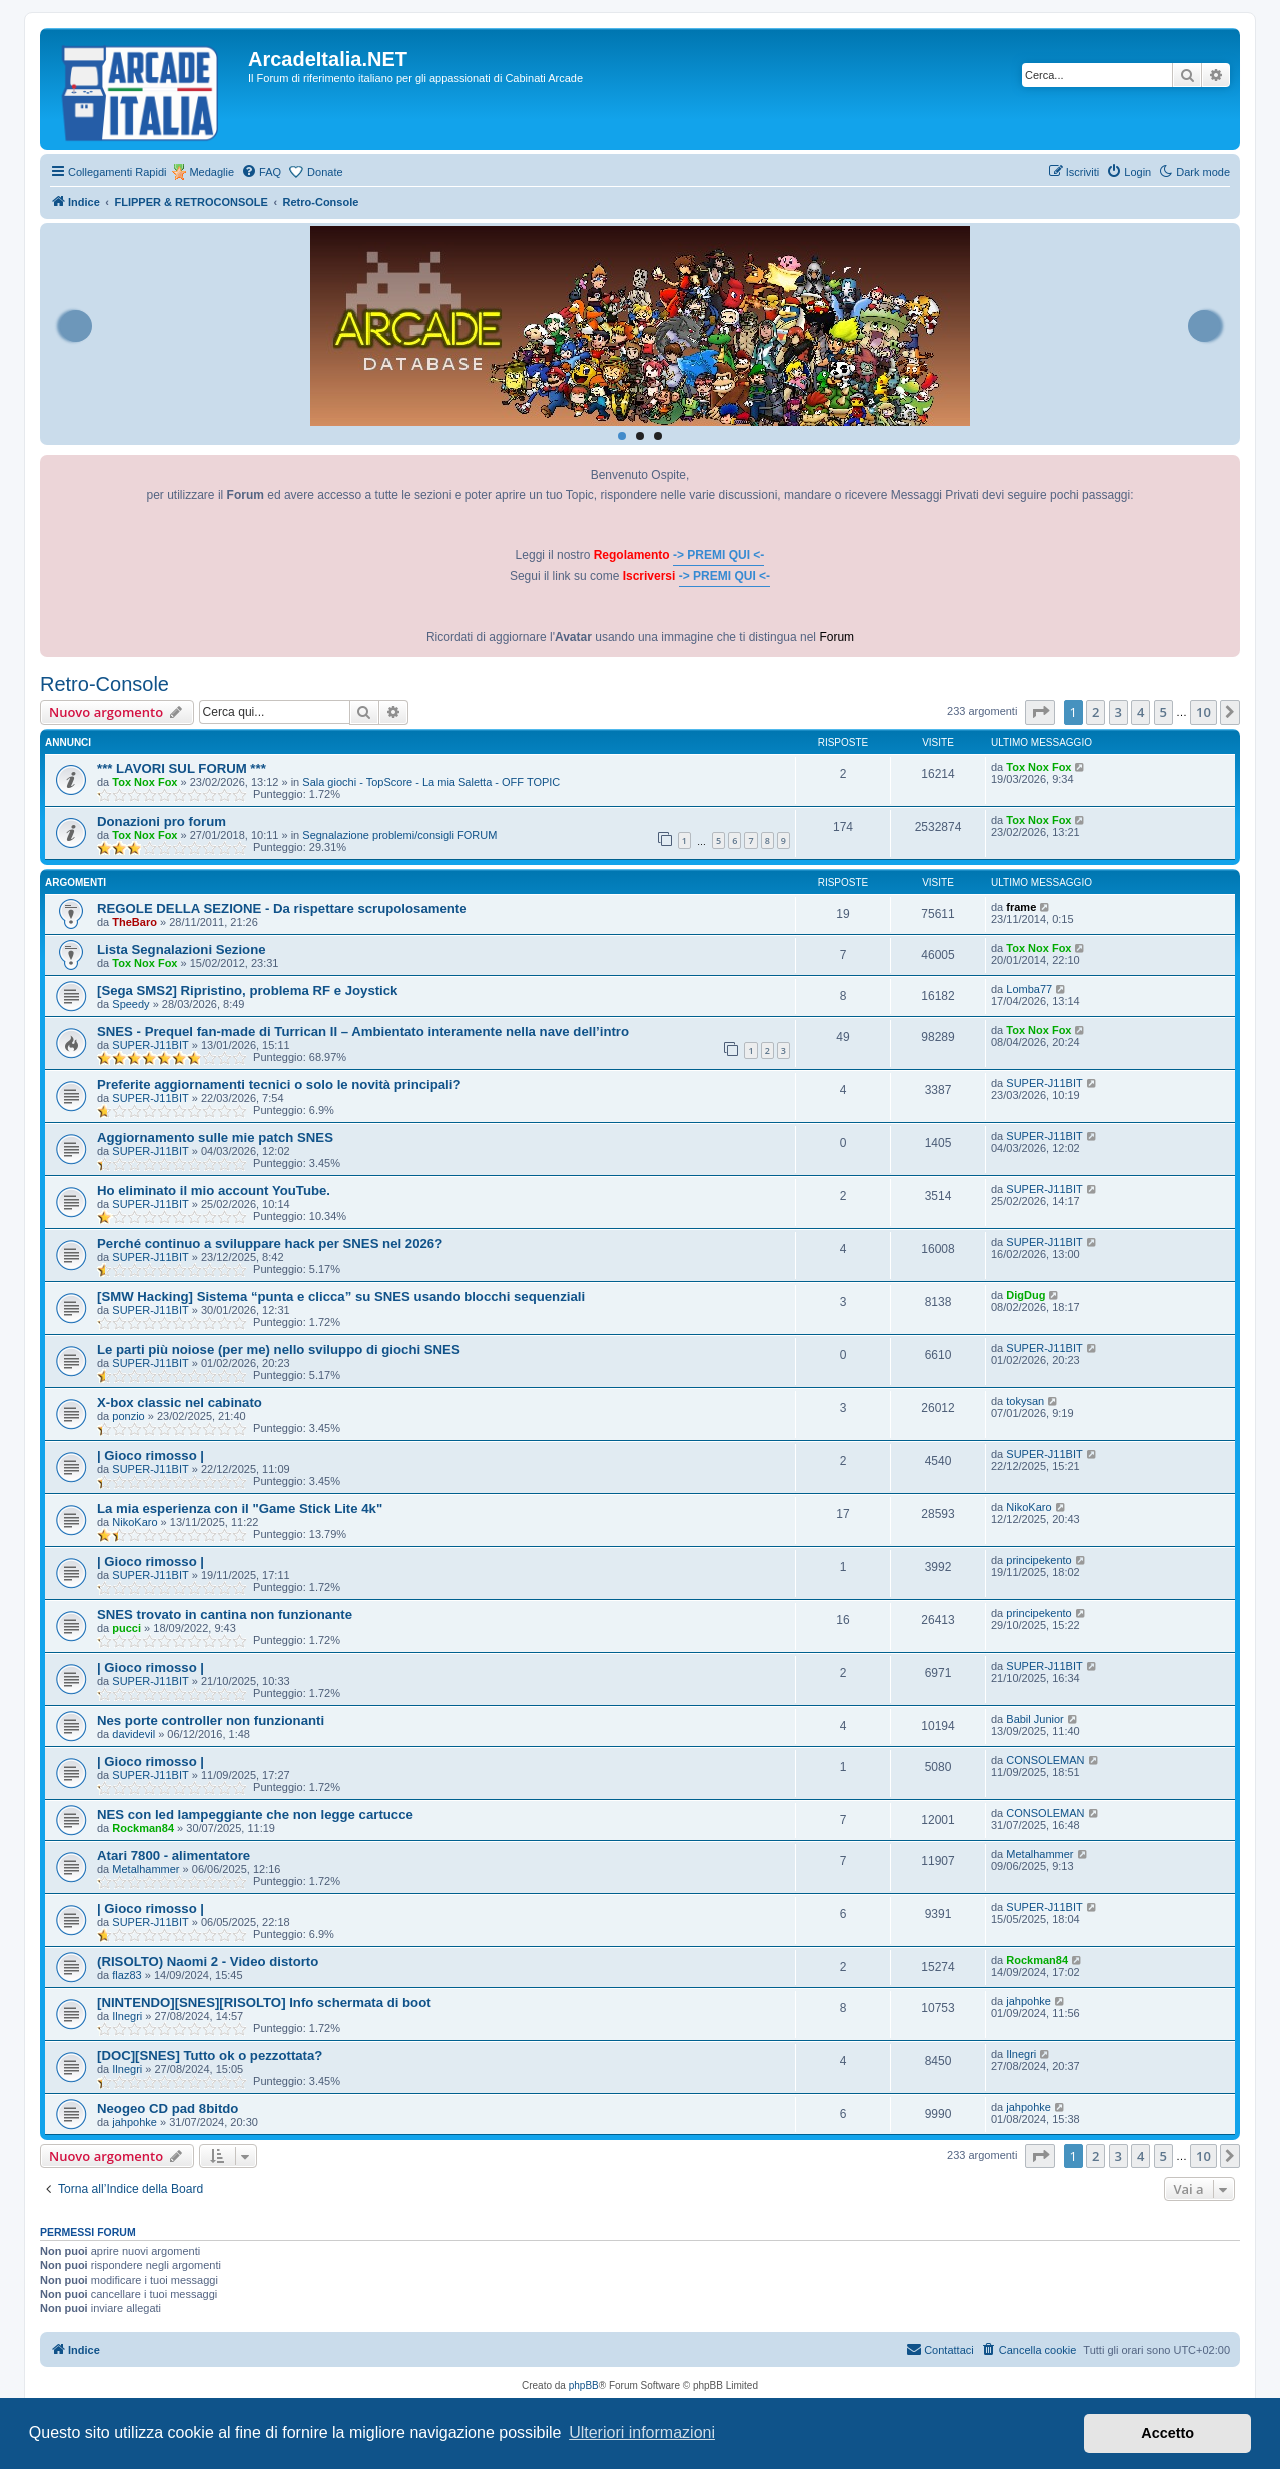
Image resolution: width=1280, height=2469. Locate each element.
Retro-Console (104, 684)
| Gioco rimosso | (150, 1455)
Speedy (130, 1004)
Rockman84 (143, 1828)
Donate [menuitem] (324, 172)
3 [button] (1118, 712)
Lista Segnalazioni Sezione (181, 949)
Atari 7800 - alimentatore (173, 1855)
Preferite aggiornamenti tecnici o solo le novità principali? (278, 1084)
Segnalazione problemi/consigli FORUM (399, 835)
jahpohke (1028, 2001)
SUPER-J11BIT (150, 1045)
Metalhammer (145, 1869)
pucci (126, 1628)
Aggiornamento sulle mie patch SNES (215, 1137)
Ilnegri (127, 2016)
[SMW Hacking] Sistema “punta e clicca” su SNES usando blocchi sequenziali (341, 1296)
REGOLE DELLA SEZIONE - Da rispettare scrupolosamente (282, 908)
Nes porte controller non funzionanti (210, 1720)
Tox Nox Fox (144, 782)
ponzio (128, 1416)
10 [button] (1203, 712)
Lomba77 (1029, 989)
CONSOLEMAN (1045, 1760)
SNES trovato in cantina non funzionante (224, 1614)
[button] (1040, 712)
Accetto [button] (1167, 2433)
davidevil (133, 1734)
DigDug (1025, 1295)
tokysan (1025, 1401)
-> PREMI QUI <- (718, 555)
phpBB (584, 2385)
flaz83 (126, 1975)
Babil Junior (1034, 1719)
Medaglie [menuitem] (211, 172)
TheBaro (134, 922)
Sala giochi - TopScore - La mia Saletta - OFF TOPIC (431, 782)
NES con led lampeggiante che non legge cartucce (255, 1814)
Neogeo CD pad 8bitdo (167, 2108)
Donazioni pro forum (161, 821)
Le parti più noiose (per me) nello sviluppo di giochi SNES (278, 1349)
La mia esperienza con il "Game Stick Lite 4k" (239, 1508)
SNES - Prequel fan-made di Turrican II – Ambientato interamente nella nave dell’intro (363, 1031)
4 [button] (1140, 712)
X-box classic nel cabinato (179, 1402)
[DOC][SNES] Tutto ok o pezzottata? (209, 2055)
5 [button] (1163, 712)
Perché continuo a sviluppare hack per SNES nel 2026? (269, 1243)
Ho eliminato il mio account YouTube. (213, 1190)
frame (1021, 907)
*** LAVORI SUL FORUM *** (181, 768)
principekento (1038, 1560)
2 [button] (1095, 712)
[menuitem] (261, 172)
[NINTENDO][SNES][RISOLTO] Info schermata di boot (264, 2002)
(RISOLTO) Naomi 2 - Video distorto (207, 1961)
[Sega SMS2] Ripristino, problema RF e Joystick (247, 990)
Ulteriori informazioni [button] (642, 2432)
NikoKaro (134, 1522)
